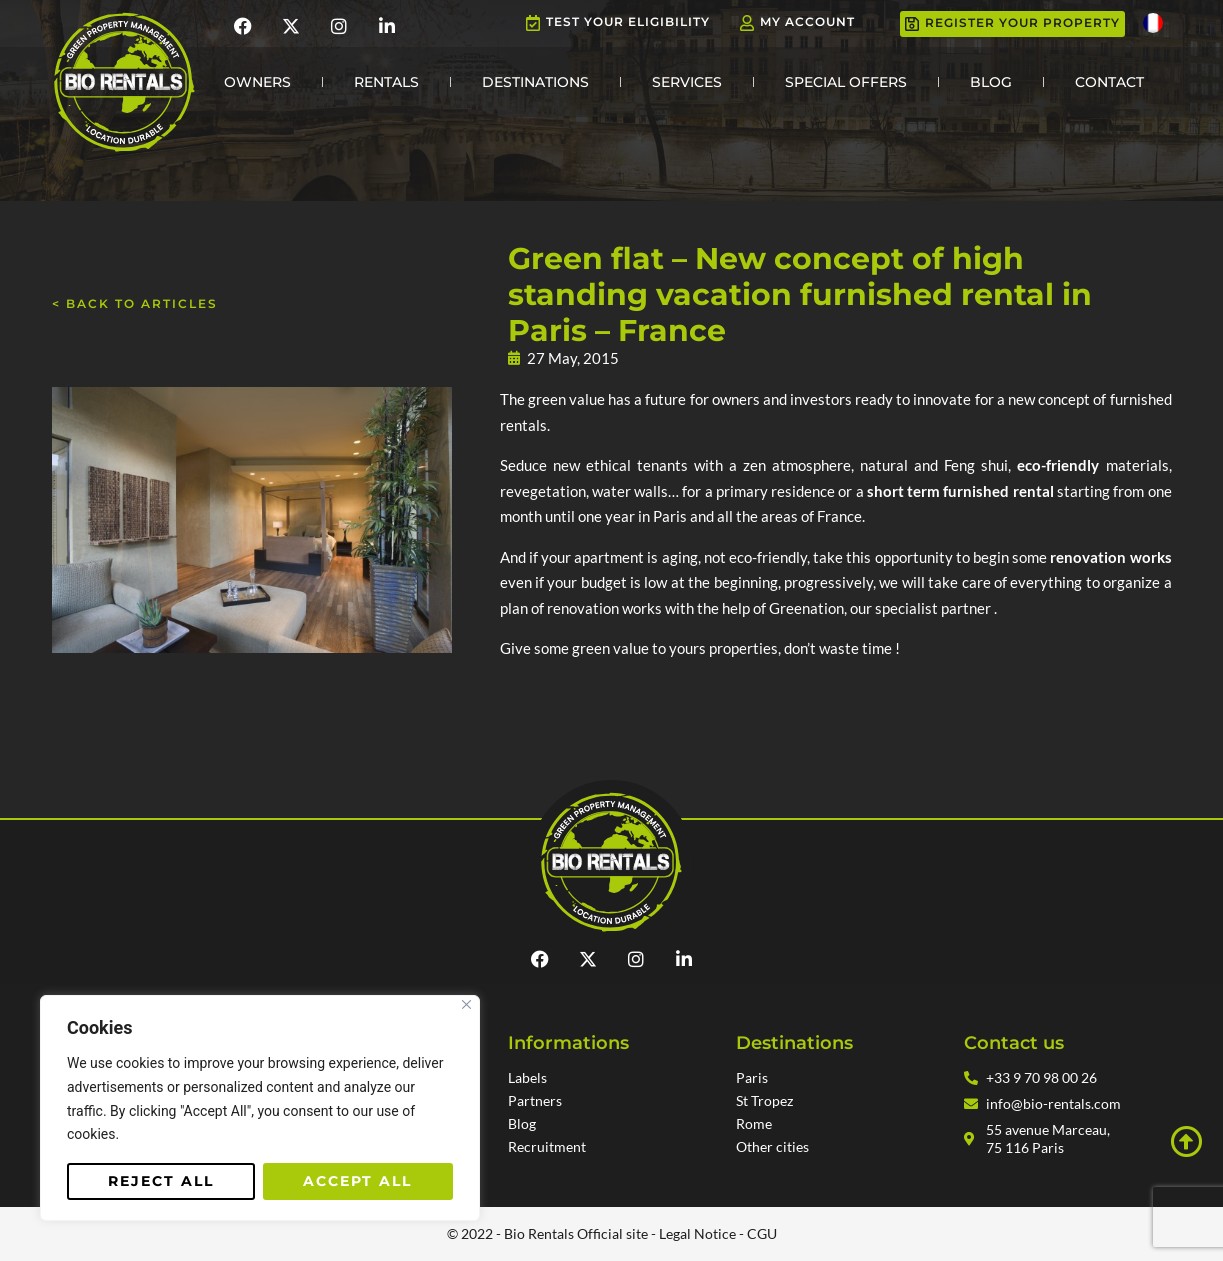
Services (687, 82)
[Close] (466, 1004)
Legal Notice (697, 1233)
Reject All (161, 1181)
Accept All (357, 1181)
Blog (991, 82)
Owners (257, 82)
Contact (1109, 82)
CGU (762, 1233)
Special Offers (846, 82)
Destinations (535, 82)
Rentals (386, 82)
